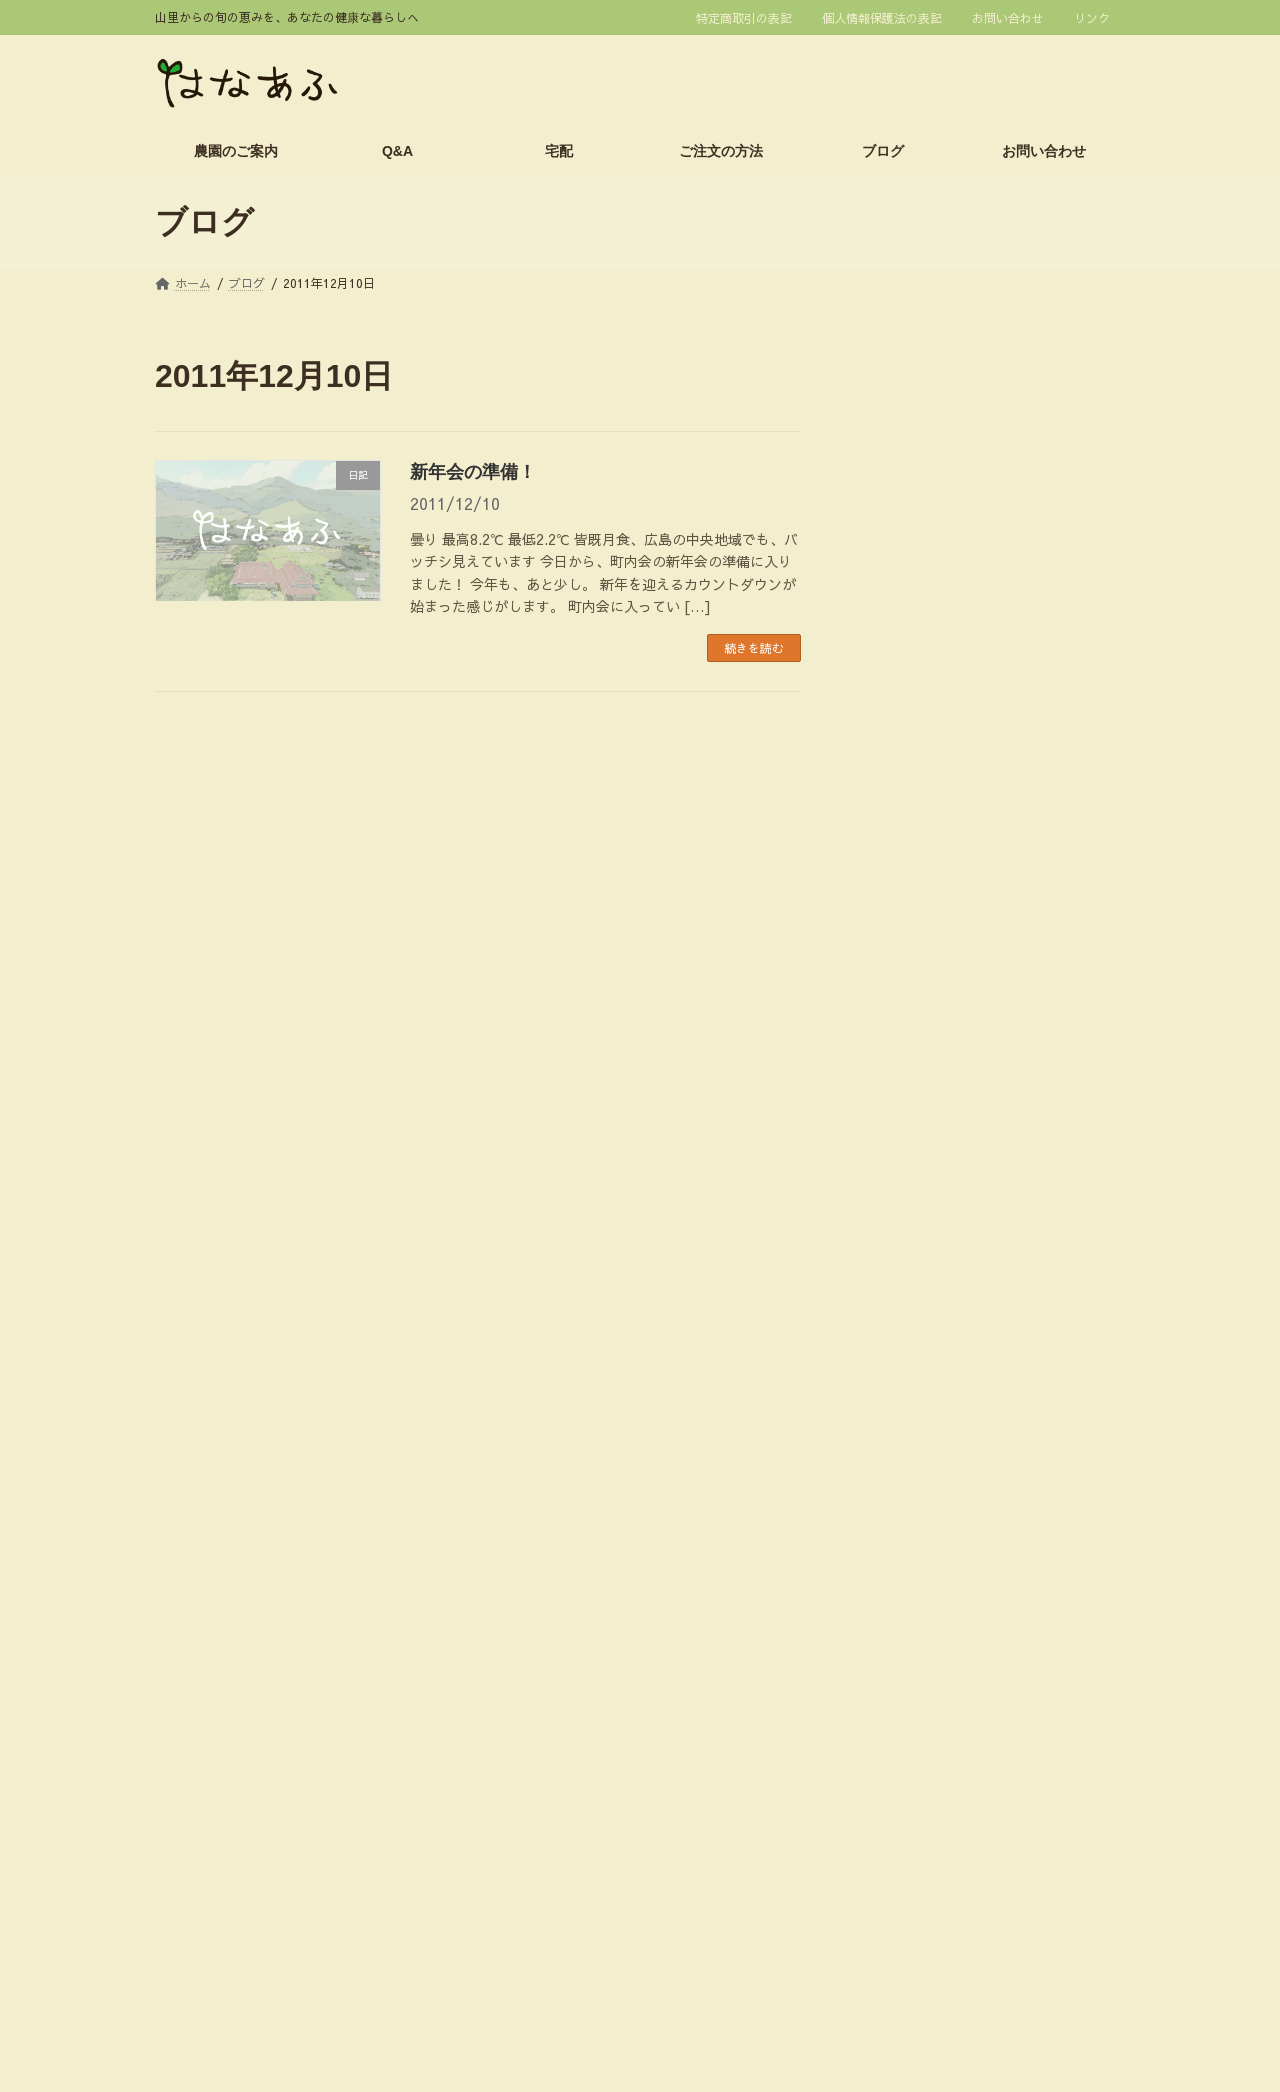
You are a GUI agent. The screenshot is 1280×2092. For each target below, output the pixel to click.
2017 (946, 909)
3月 (933, 504)
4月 (933, 468)
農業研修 (897, 1645)
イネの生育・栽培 (925, 1187)
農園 (883, 1561)
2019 (946, 837)
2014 (946, 1016)
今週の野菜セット (925, 1270)
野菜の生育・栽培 (925, 1686)
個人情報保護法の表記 (882, 18)
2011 (946, 1123)
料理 (883, 1353)
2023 (946, 694)
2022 (946, 730)
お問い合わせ (1008, 18)
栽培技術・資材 (918, 1478)
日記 (883, 1395)
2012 (946, 1088)
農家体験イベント (925, 1603)
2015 (946, 980)
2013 (946, 1052)
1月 (933, 575)
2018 (946, 873)
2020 (946, 801)
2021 (946, 765)
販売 (883, 1520)
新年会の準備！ (473, 472)
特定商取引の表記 (744, 18)
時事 (883, 1437)
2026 (949, 432)
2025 (946, 622)
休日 (883, 1312)
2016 (946, 944)
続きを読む (754, 648)
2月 (933, 539)
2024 (946, 658)
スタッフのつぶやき (932, 1229)
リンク (1092, 18)
